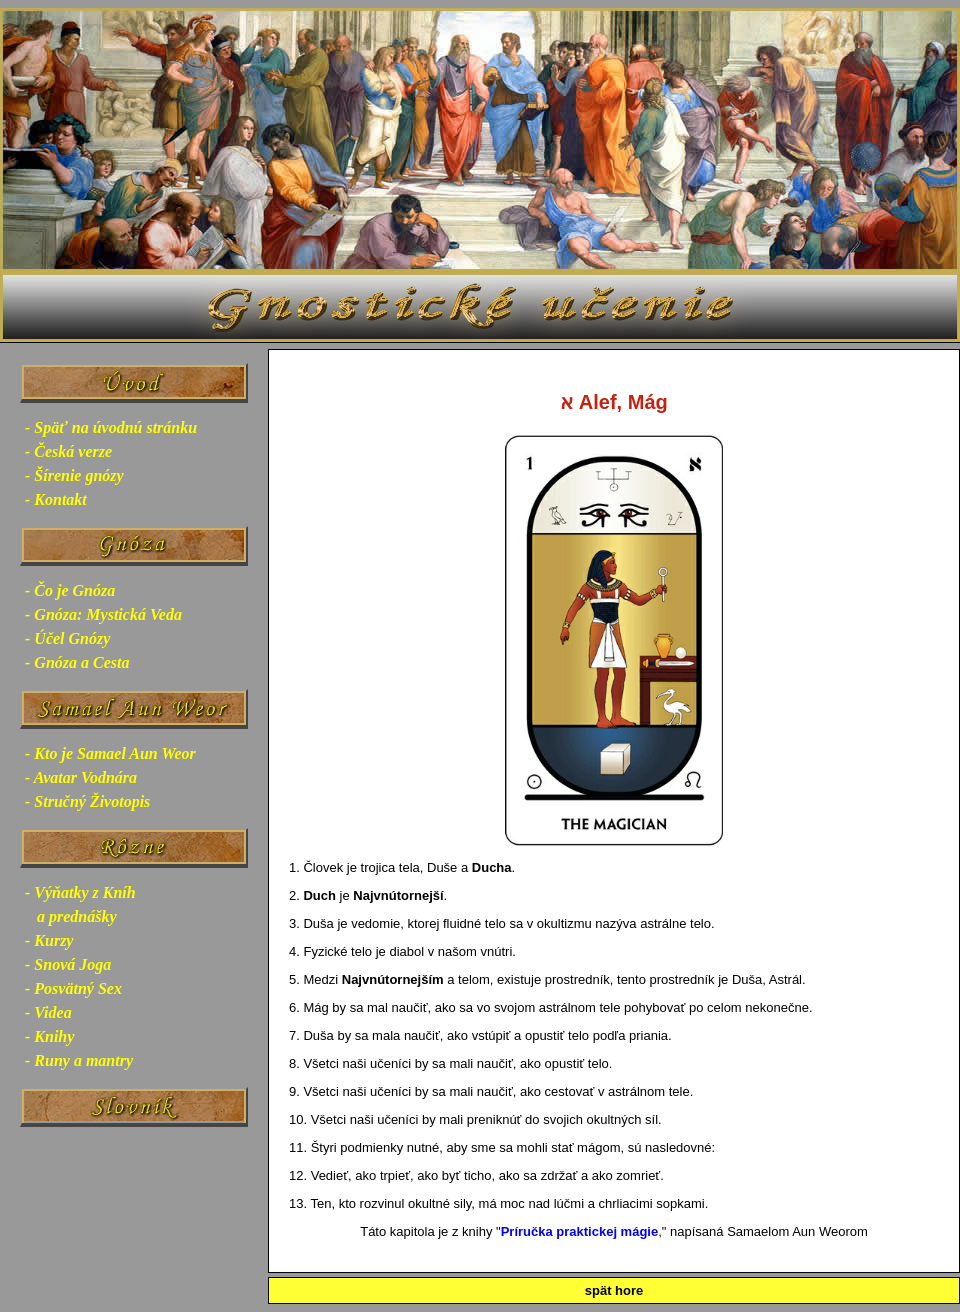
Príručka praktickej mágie (580, 1231)
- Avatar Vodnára (81, 777)
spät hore (614, 1290)
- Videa (48, 1012)
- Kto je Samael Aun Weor (110, 753)
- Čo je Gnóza (70, 590)
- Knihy (49, 1036)
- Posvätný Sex (73, 988)
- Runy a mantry (79, 1060)
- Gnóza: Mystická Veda (103, 614)
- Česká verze (68, 451)
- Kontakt (56, 499)
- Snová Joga (68, 964)
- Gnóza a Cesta (77, 662)
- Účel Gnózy (67, 638)
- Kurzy (49, 940)
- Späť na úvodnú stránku (111, 427)
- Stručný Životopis (87, 801)
